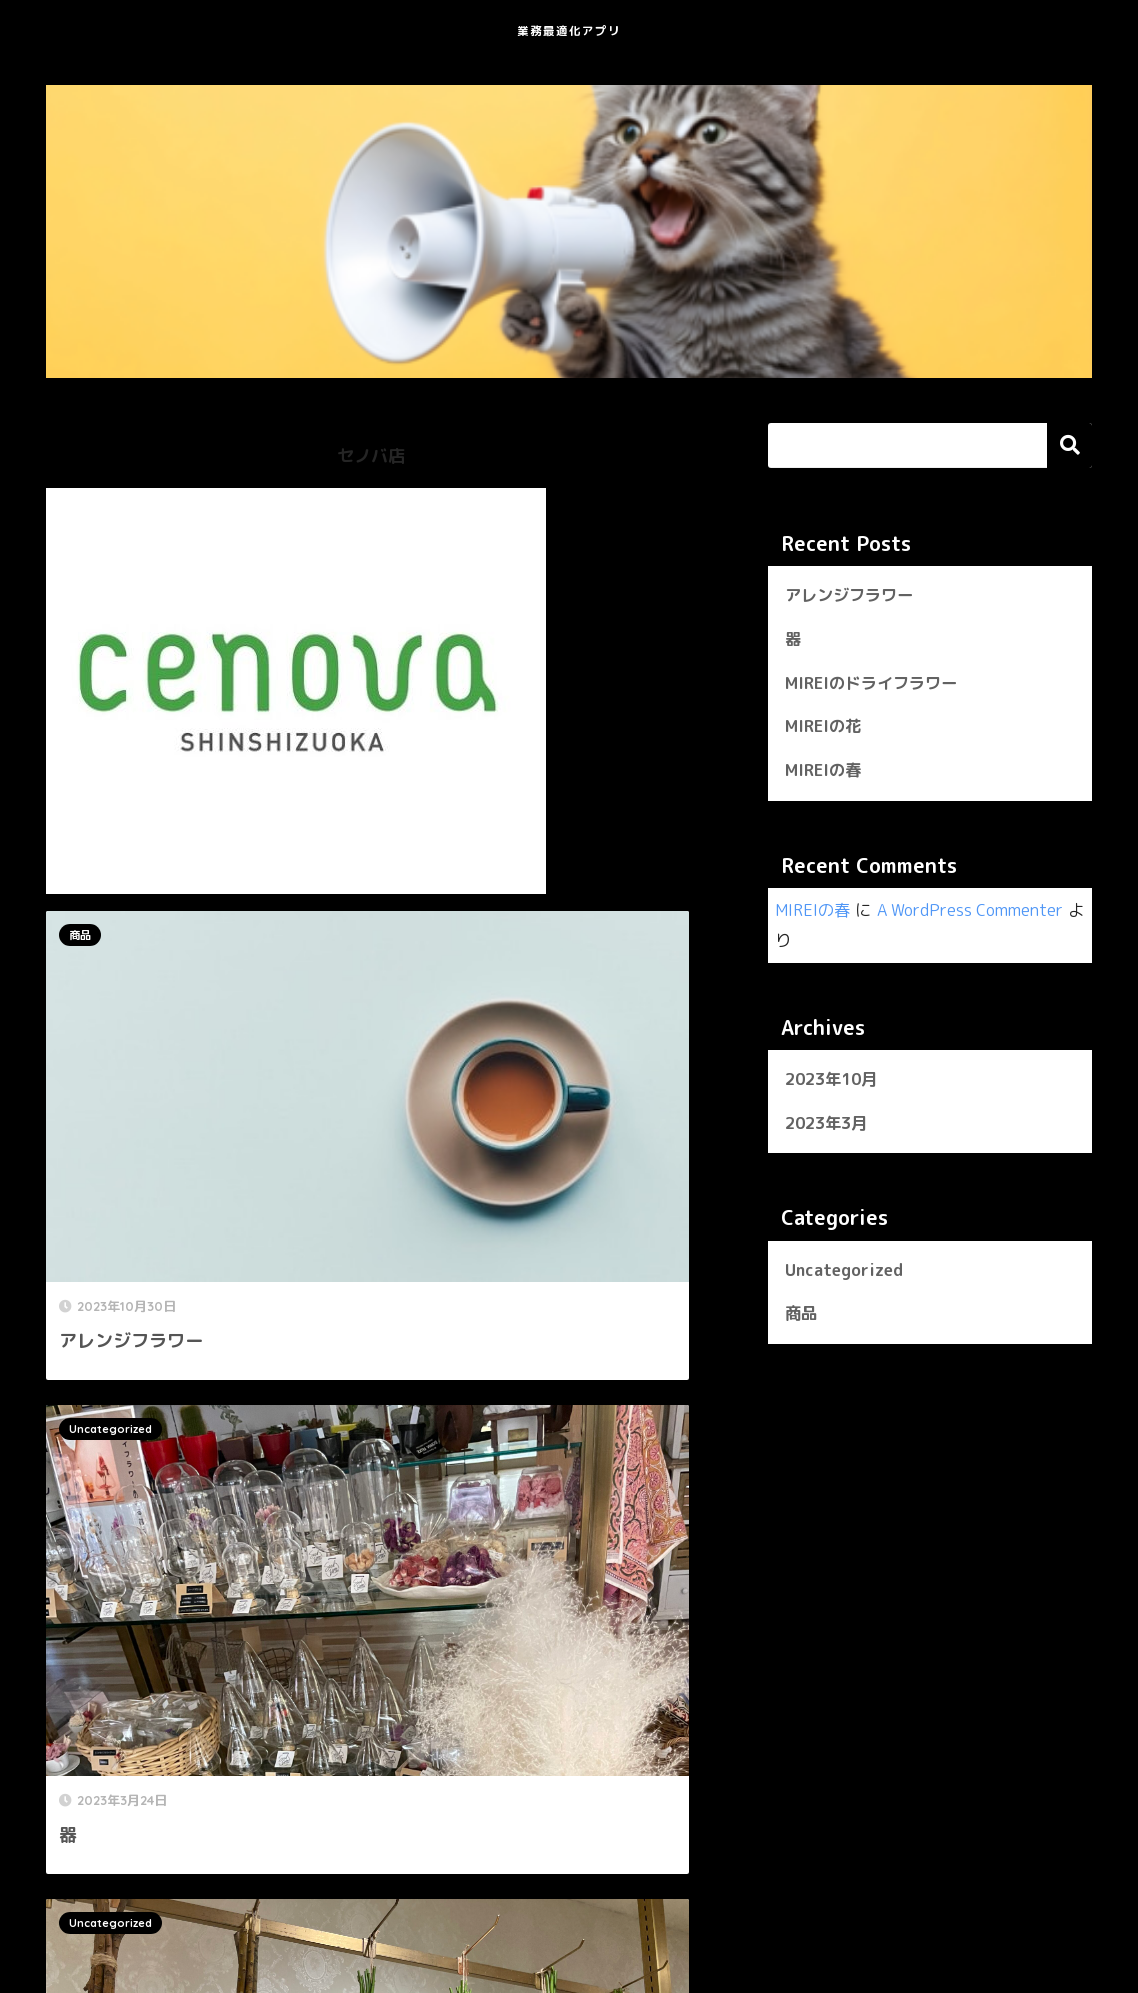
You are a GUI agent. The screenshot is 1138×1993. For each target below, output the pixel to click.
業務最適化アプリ (569, 26)
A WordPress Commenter (978, 915)
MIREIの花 (825, 730)
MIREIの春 (825, 775)
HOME (569, 1908)
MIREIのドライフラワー (876, 685)
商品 (80, 935)
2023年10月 (835, 1084)
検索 (1069, 445)
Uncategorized (449, 935)
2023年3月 (829, 1129)
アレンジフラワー (853, 596)
